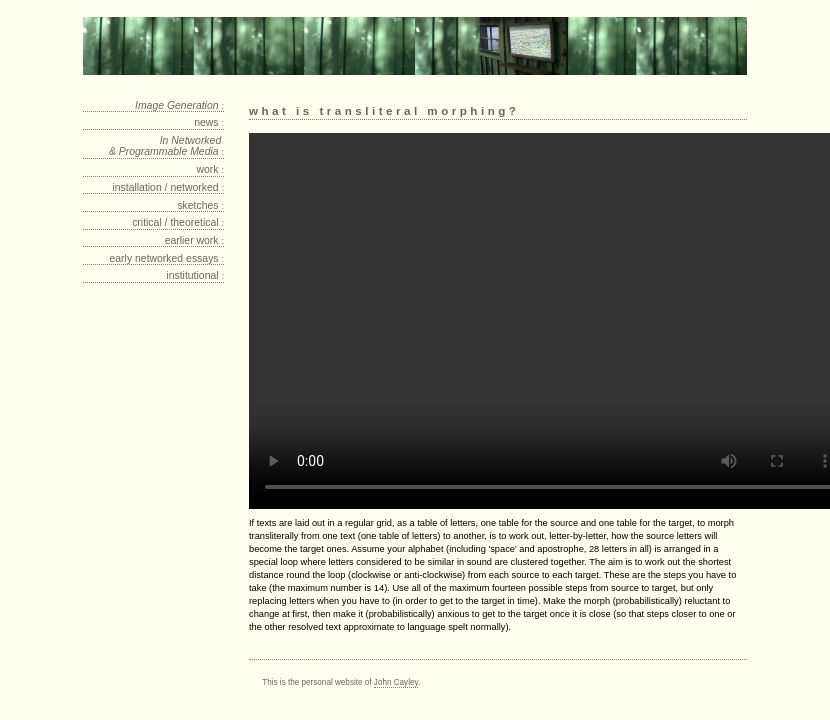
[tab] (153, 106)
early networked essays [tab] (167, 258)
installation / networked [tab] (168, 187)
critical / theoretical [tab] (178, 222)
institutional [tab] (195, 275)
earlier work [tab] (194, 240)
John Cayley (396, 682)
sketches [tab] (200, 205)
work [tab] (211, 169)
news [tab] (209, 122)
